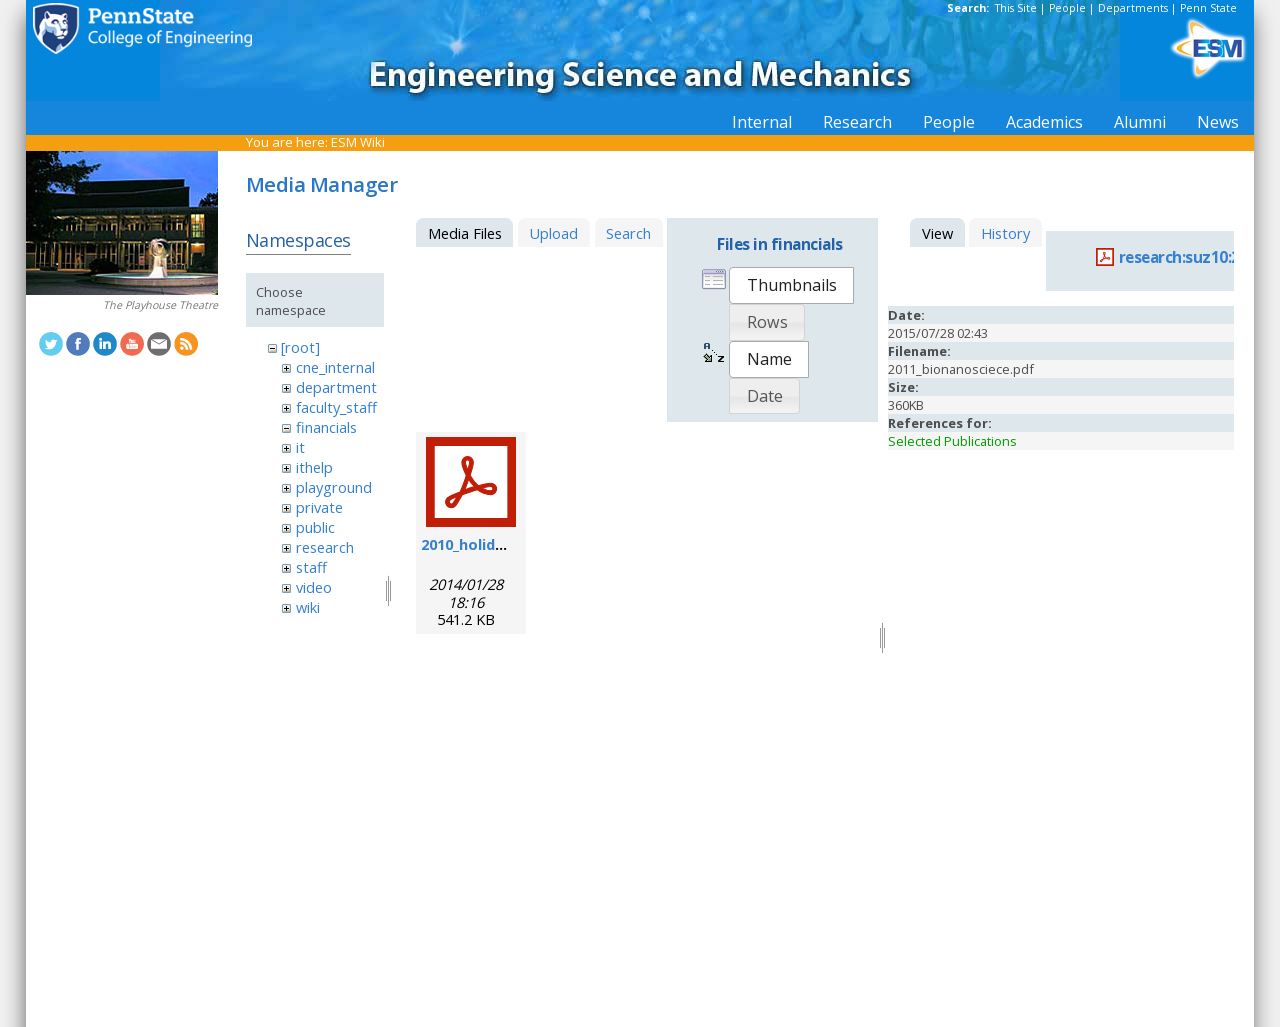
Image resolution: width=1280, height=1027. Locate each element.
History (1005, 233)
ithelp (314, 467)
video (314, 587)
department (336, 387)
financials (326, 427)
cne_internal (335, 367)
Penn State (1208, 8)
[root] (300, 347)
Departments (1133, 8)
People (1067, 8)
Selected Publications (952, 441)
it (300, 447)
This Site (1016, 8)
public (315, 527)
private (319, 507)
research (325, 547)
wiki (308, 607)
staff (311, 567)
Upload (553, 233)
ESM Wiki (358, 142)
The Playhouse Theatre (160, 305)
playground (334, 487)
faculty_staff (336, 407)
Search (628, 233)
